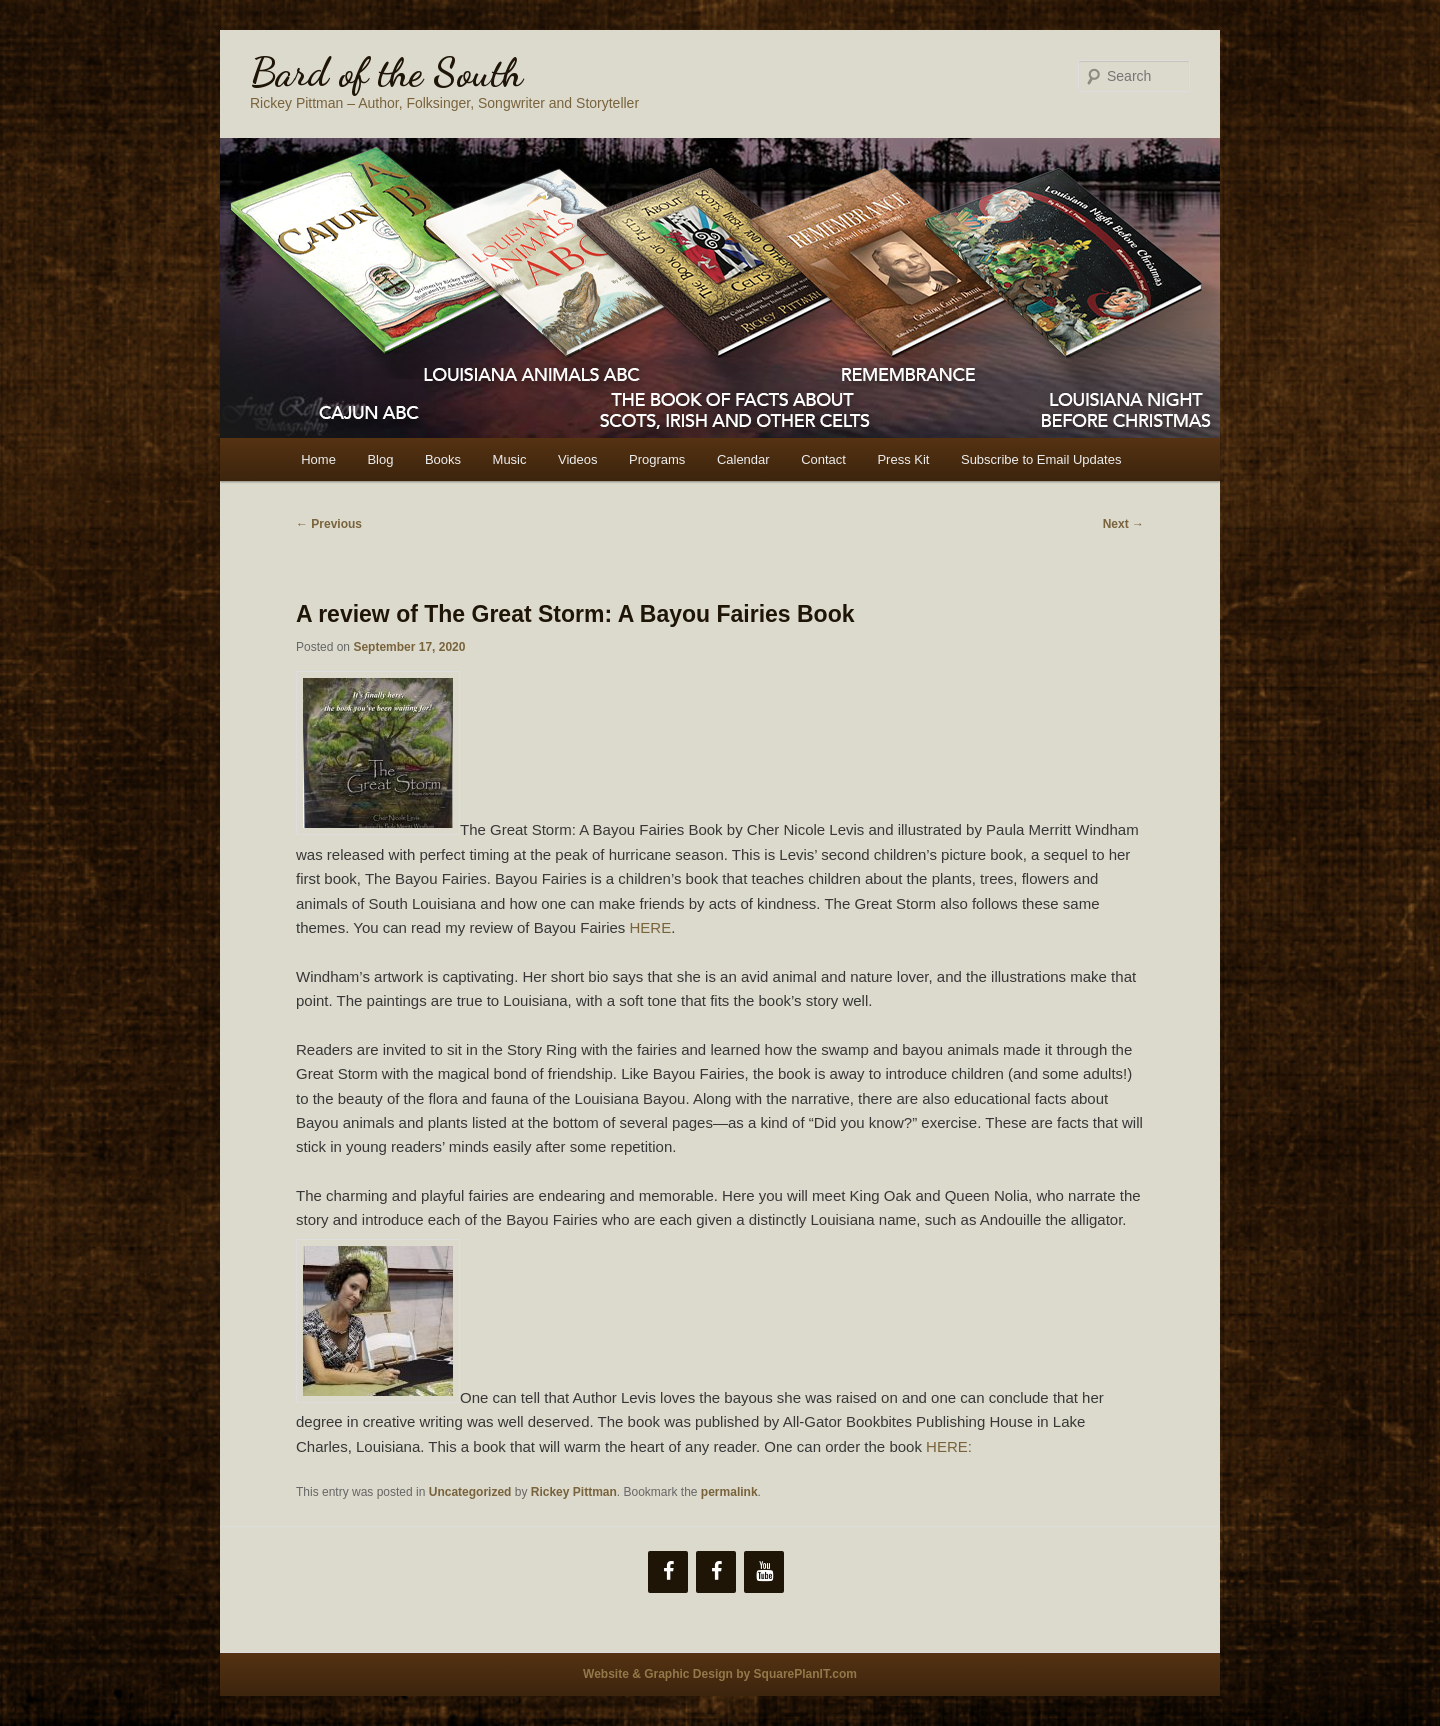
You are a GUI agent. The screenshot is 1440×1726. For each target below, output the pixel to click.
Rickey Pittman (574, 1492)
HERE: (949, 1446)
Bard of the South (386, 72)
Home (318, 459)
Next (1123, 524)
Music (510, 459)
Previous (329, 524)
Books (443, 459)
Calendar (743, 459)
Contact (823, 459)
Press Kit (903, 459)
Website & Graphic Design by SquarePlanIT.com (720, 1674)
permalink (729, 1492)
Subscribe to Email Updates (1041, 459)
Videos (578, 459)
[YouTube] (764, 1572)
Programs (657, 459)
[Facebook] (668, 1572)
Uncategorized (470, 1492)
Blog (380, 459)
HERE (651, 927)
